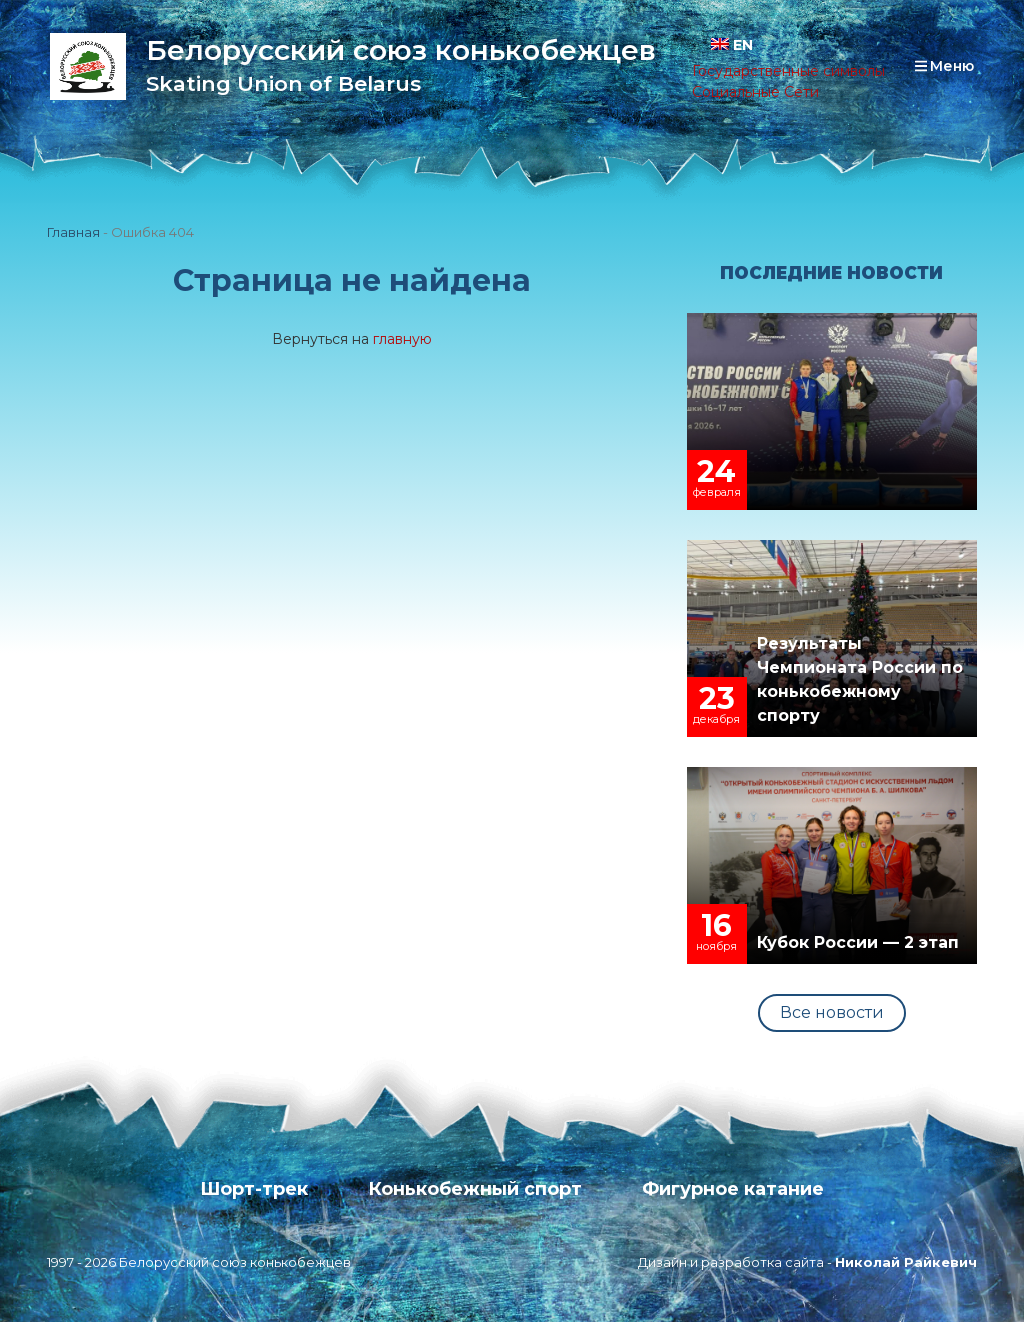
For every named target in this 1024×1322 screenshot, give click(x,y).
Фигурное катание (733, 1189)
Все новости (832, 1012)
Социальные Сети (755, 92)
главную (402, 339)
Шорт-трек (254, 1189)
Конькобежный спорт (475, 1189)
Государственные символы (788, 71)
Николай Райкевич (906, 1262)
